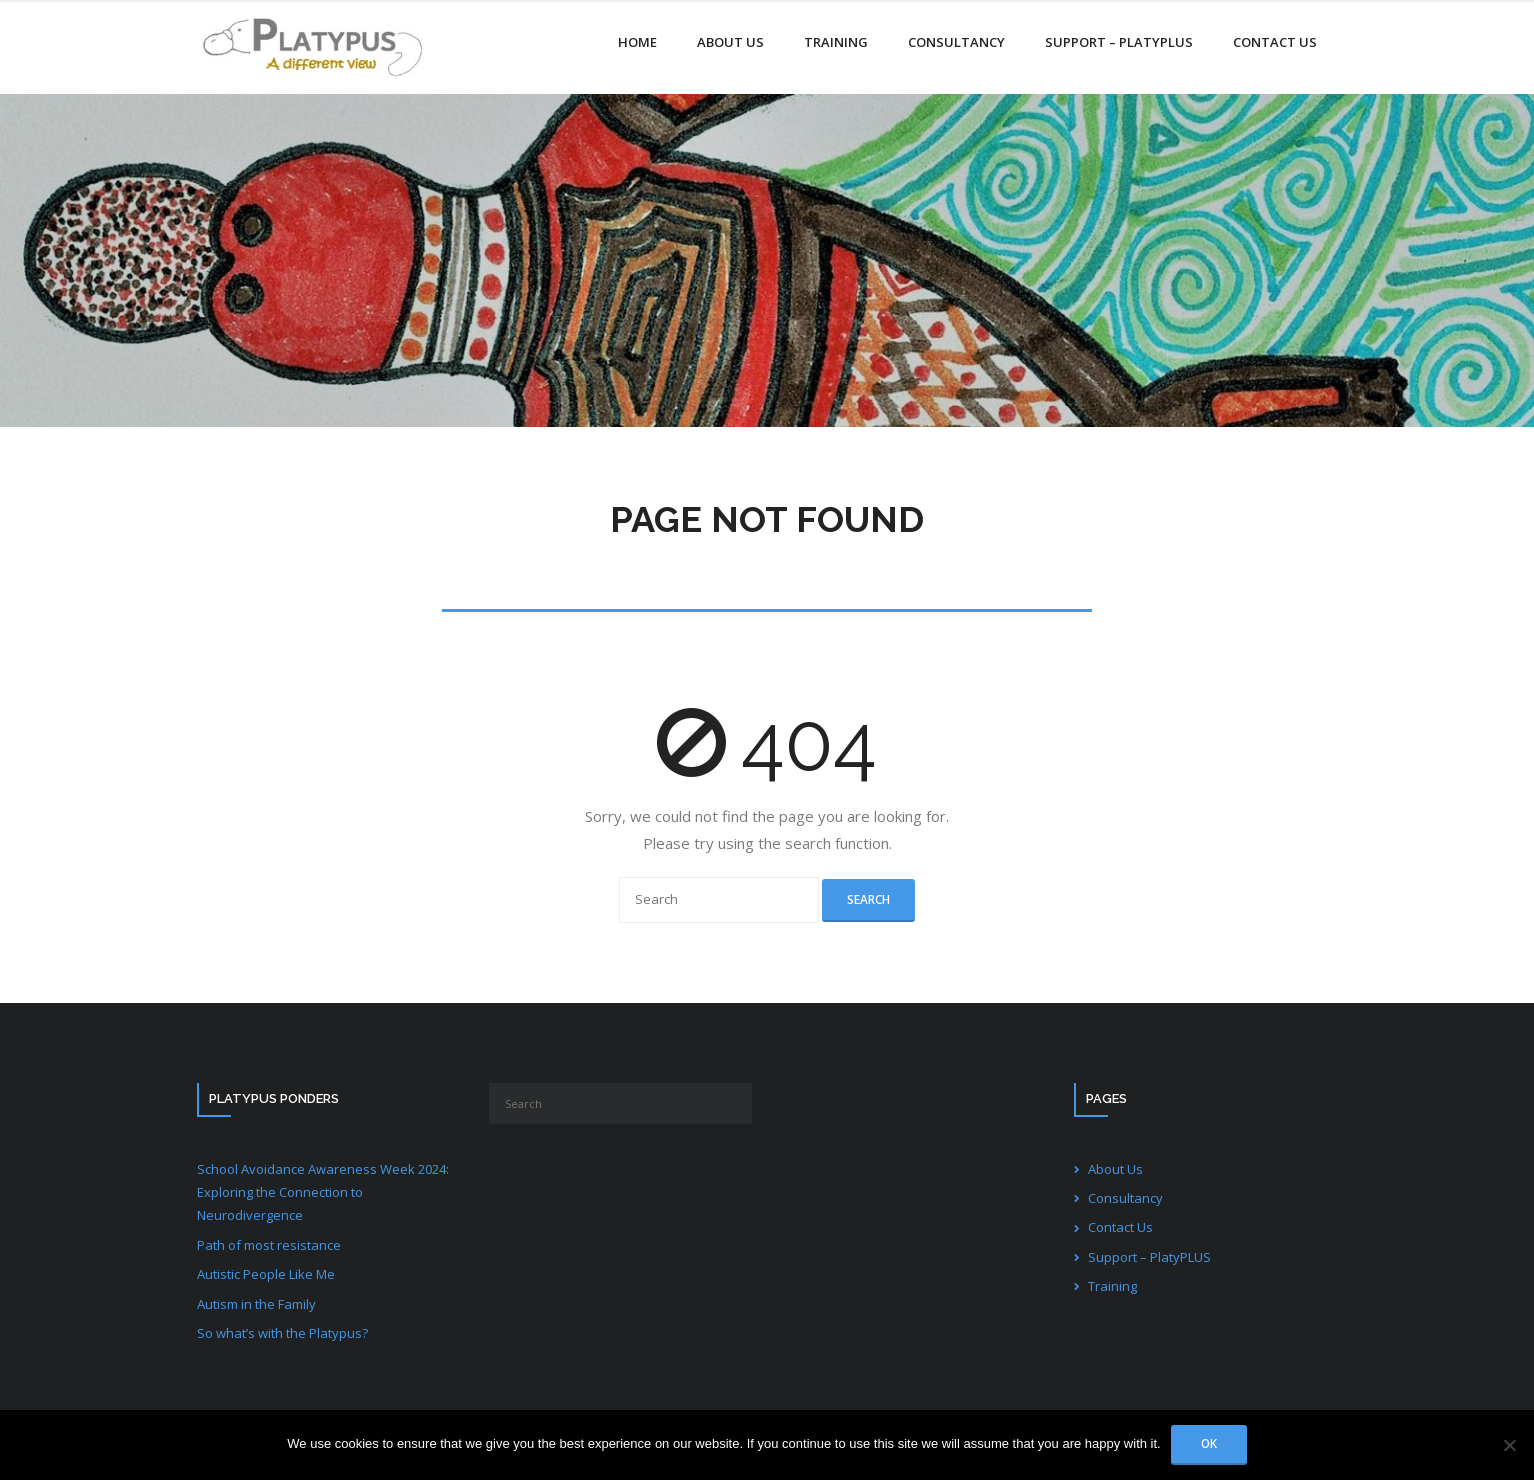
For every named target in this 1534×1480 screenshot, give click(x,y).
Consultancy (1125, 1198)
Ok (1209, 1443)
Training (1112, 1286)
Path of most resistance (269, 1245)
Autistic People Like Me (266, 1274)
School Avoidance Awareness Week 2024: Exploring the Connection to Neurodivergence (323, 1192)
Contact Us (1120, 1227)
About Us (1115, 1169)
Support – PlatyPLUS (1149, 1257)
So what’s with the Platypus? (282, 1333)
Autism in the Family (256, 1304)
